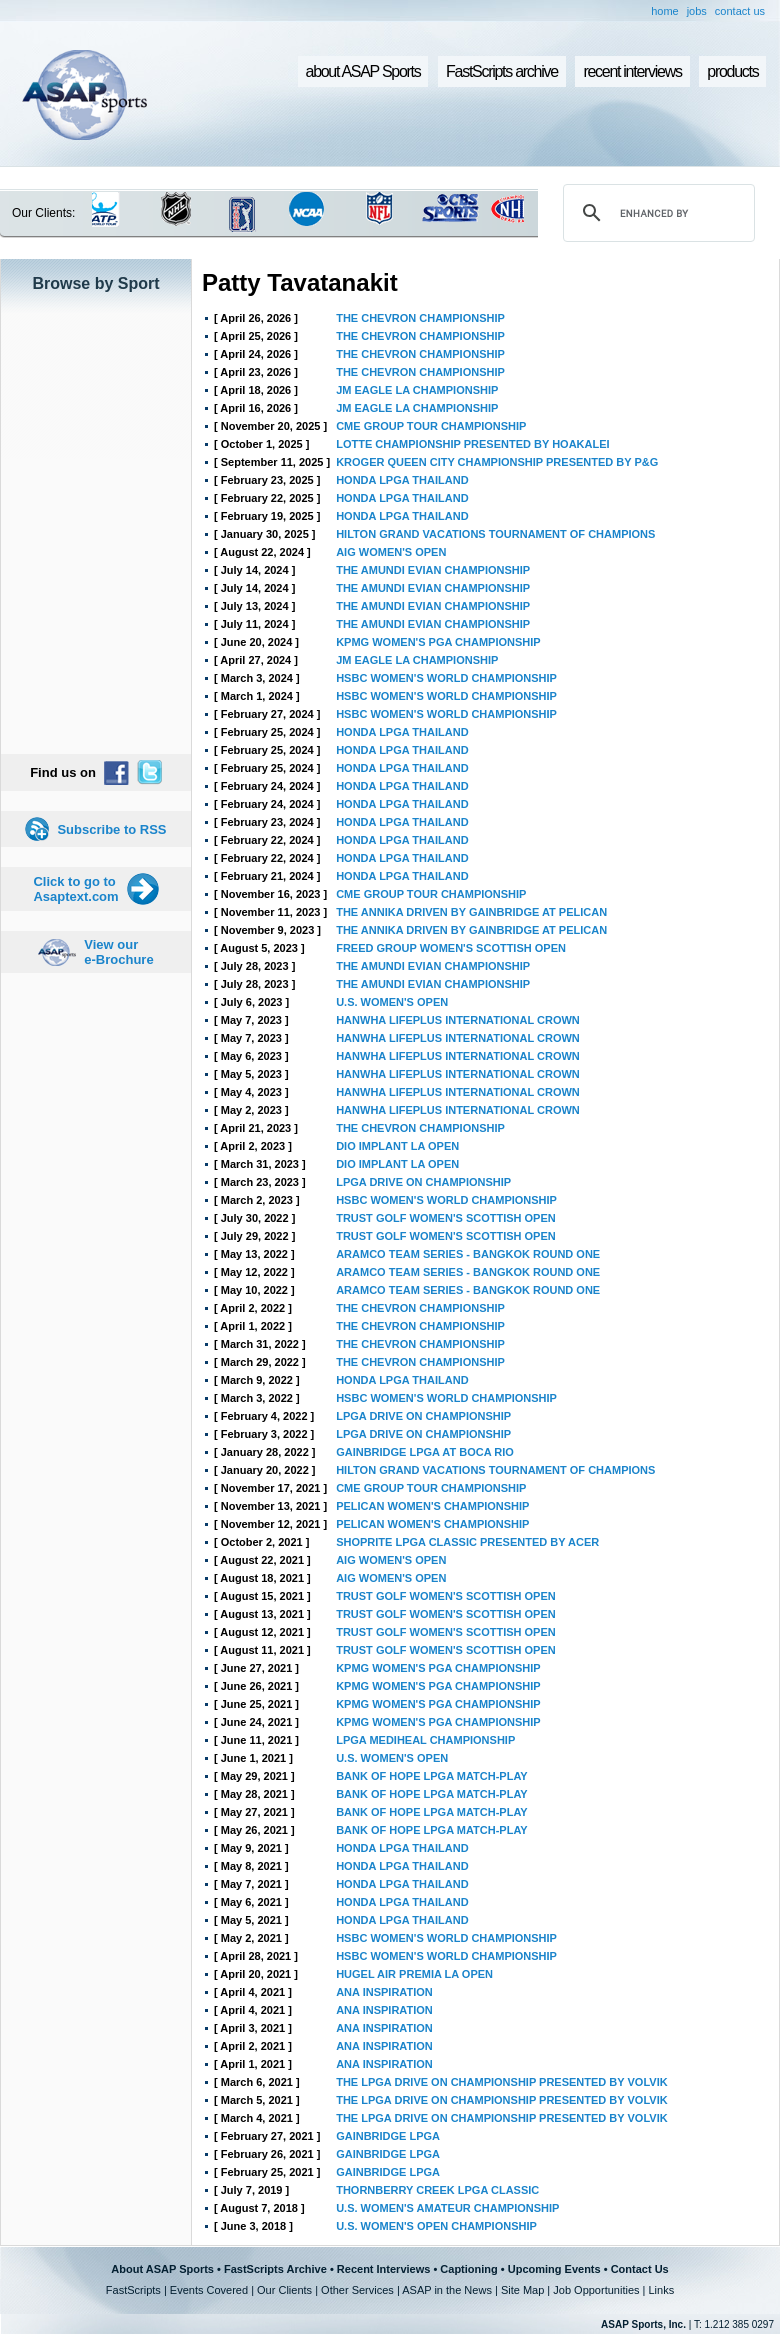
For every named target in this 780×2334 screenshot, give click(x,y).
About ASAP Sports (162, 2269)
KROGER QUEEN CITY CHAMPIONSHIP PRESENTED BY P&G (497, 462)
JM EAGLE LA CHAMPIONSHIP (417, 390)
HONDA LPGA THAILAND (402, 480)
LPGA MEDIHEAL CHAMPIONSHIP (425, 1740)
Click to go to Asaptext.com (75, 889)
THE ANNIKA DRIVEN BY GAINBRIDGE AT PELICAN (471, 912)
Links (661, 2290)
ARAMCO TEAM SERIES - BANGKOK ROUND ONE (468, 1254)
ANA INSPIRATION (384, 1992)
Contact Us (640, 2269)
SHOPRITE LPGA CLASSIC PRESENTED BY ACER (467, 1542)
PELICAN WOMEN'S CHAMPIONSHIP (432, 1506)
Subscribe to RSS (111, 829)
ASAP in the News (447, 2290)
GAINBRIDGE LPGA (388, 2136)
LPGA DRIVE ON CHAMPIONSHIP (423, 1182)
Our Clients (284, 2290)
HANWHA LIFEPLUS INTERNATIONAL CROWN (458, 1020)
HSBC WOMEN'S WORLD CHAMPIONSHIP (446, 678)
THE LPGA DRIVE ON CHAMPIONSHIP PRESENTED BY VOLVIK (501, 2082)
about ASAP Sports (363, 71)
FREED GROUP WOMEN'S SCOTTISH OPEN (451, 948)
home (665, 11)
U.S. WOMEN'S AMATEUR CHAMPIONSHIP (447, 2208)
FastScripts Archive (275, 2269)
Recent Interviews (384, 2269)
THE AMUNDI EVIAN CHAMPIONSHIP (433, 570)
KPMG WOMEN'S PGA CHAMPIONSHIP (438, 642)
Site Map (522, 2290)
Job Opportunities (596, 2290)
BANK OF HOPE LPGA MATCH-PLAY (432, 1776)
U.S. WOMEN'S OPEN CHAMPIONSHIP (436, 2226)
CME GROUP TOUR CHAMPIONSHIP (431, 426)
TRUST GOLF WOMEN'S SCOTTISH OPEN (446, 1218)
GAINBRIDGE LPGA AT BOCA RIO (425, 1452)
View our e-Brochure (118, 952)
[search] (656, 213)
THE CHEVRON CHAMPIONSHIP (420, 318)
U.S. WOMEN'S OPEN (392, 1002)
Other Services (357, 2290)
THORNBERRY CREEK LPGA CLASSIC (437, 2190)
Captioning (468, 2269)
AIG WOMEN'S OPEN (391, 552)
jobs (697, 11)
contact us (740, 11)
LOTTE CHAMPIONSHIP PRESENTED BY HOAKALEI (472, 444)
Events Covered (209, 2290)
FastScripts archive (502, 71)
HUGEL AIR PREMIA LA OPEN (414, 1974)
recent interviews (632, 71)
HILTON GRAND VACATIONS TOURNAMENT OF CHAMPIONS (495, 534)
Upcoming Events (554, 2269)
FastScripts (133, 2290)
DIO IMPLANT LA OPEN (397, 1146)
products (732, 71)
